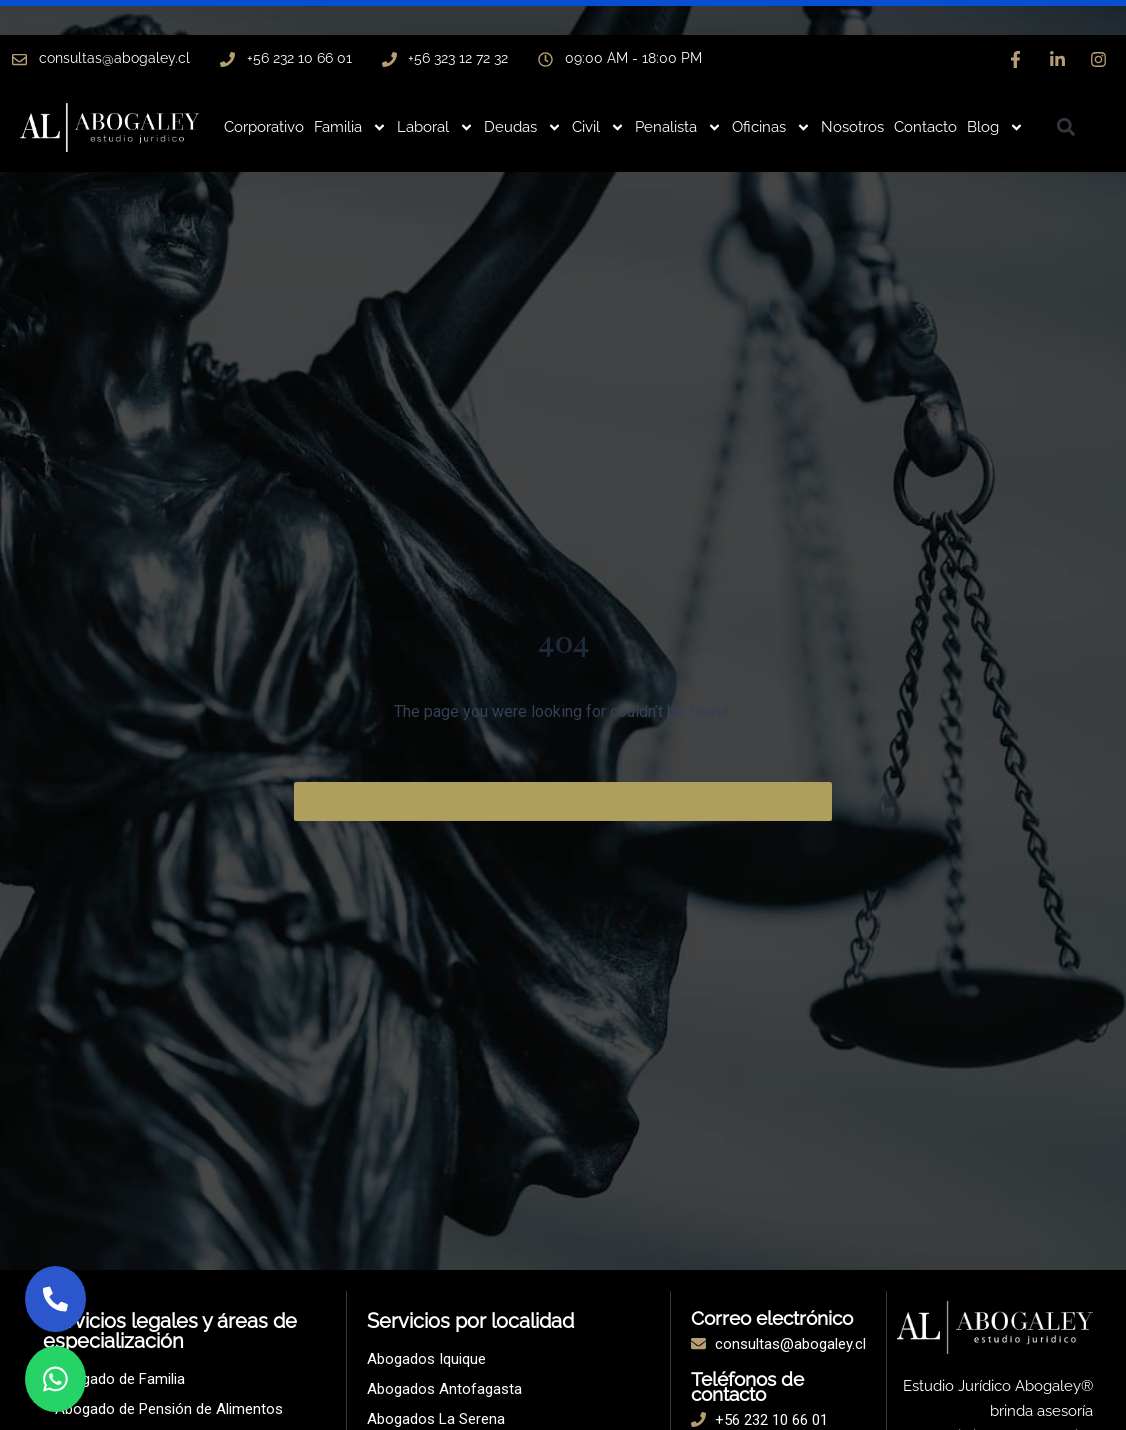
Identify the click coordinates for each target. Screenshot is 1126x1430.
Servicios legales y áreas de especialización (170, 1331)
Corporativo (264, 127)
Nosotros (852, 127)
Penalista (678, 127)
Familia (350, 127)
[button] (1066, 126)
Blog (995, 127)
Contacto (925, 127)
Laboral (435, 127)
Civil (598, 127)
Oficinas (771, 127)
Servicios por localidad (470, 1321)
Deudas (523, 127)
